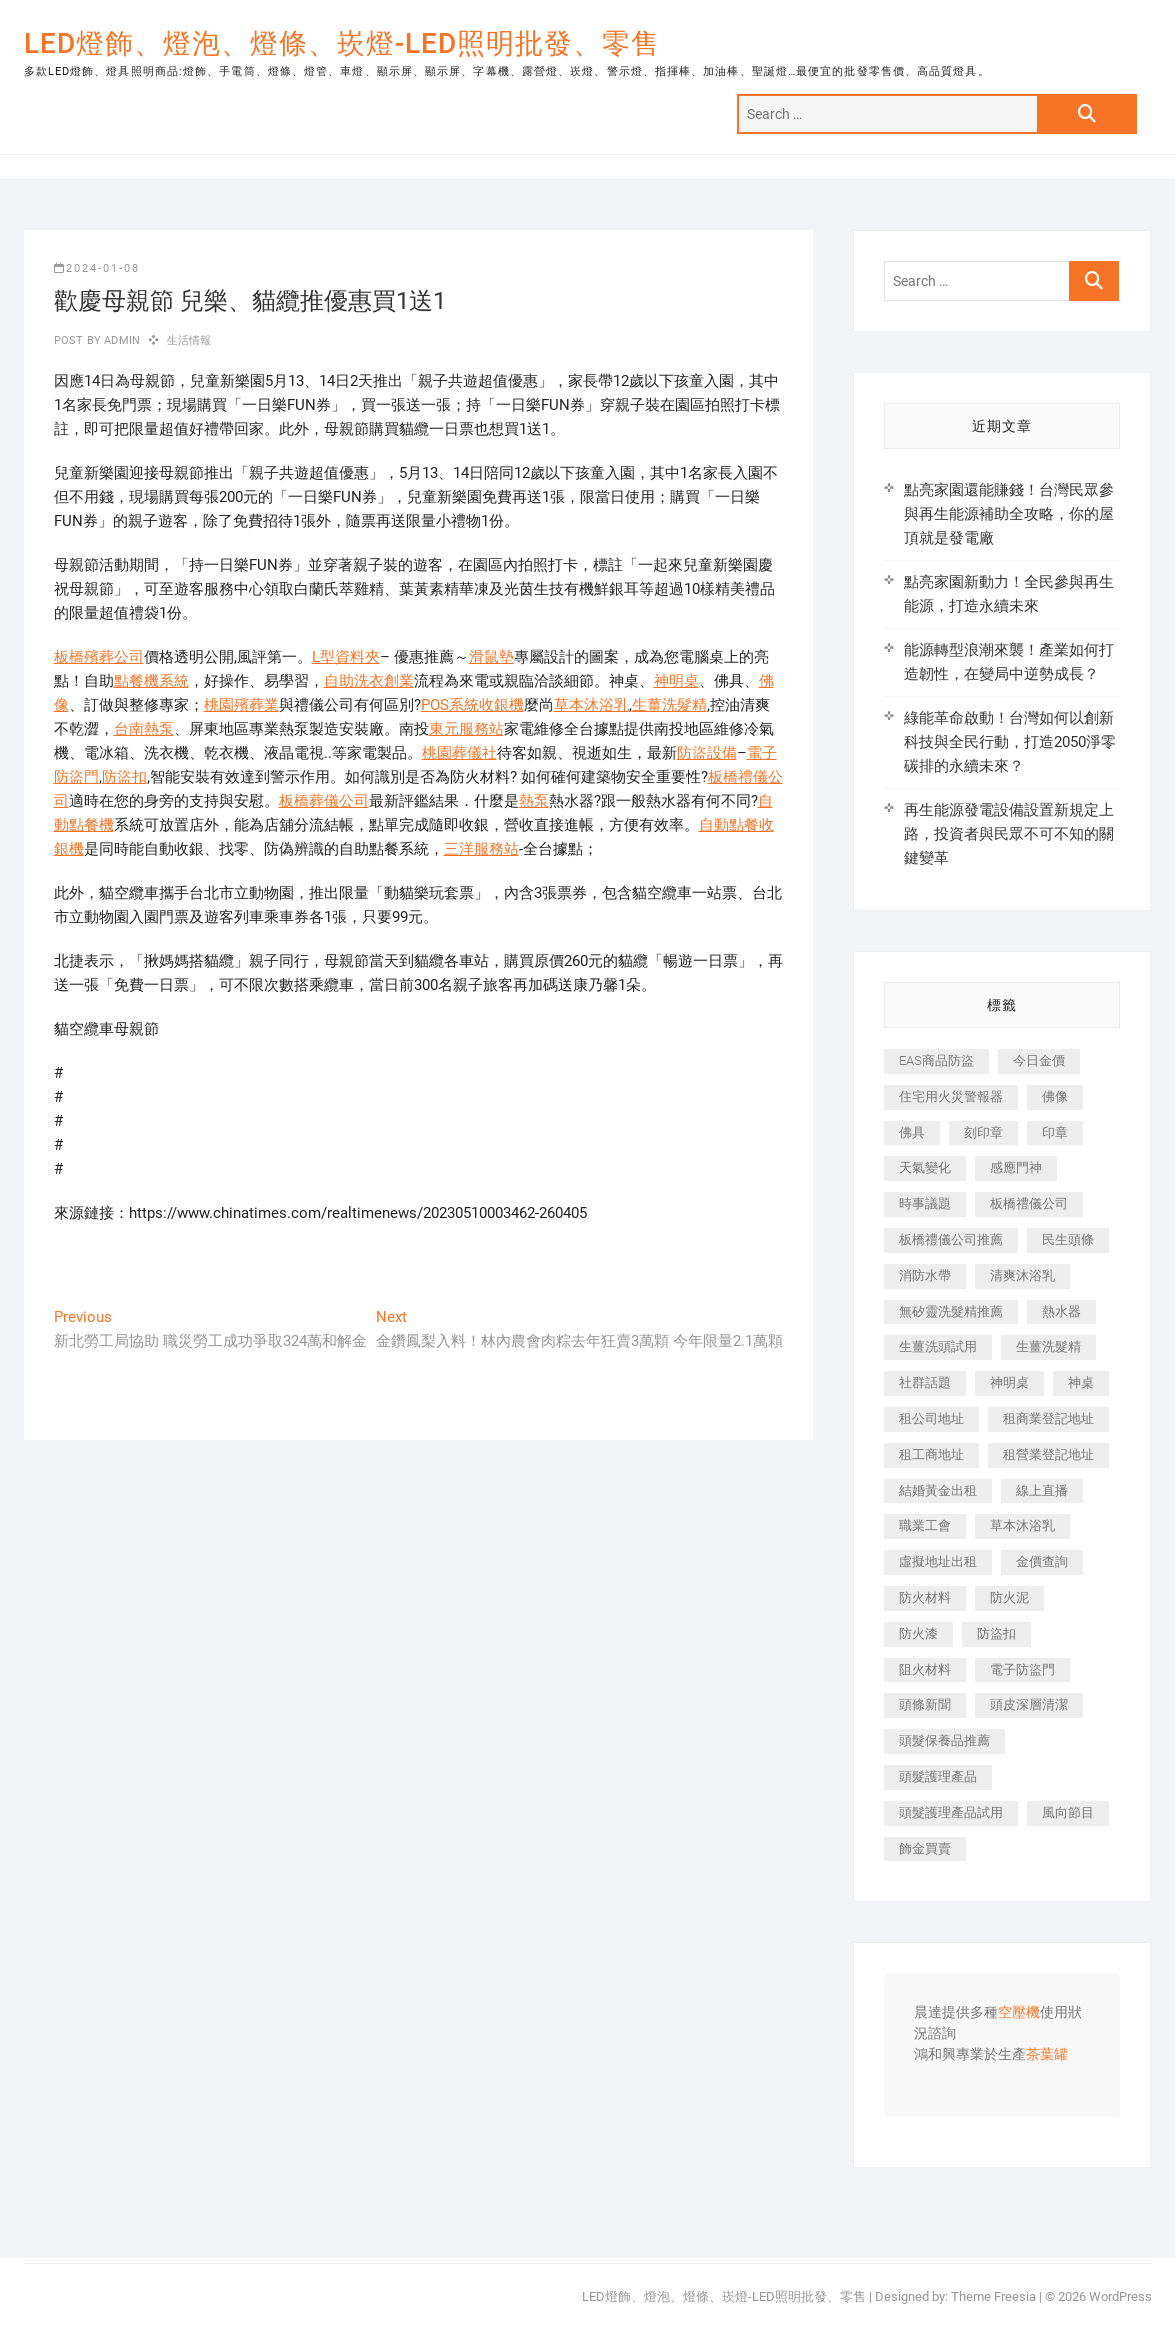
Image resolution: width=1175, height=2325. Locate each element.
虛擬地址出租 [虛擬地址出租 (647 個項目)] (938, 1561)
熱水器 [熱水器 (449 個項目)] (1061, 1311)
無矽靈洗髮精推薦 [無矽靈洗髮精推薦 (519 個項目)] (951, 1311)
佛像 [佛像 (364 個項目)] (1055, 1096)
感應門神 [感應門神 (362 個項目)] (1016, 1167)
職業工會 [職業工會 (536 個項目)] (925, 1525)
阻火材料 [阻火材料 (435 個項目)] (925, 1669)
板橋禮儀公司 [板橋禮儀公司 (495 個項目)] (1029, 1203)
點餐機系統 (151, 681)
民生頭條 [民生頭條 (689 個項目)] (1068, 1239)
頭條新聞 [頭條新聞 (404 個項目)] (925, 1704)
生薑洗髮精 (669, 705)
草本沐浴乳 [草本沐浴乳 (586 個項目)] (1022, 1525)
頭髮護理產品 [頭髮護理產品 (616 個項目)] (938, 1776)
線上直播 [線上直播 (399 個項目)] (1042, 1490)
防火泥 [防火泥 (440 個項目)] (1009, 1597)
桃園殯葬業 (241, 705)
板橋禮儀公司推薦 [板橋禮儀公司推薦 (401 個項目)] (951, 1239)
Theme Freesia (993, 2296)
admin (120, 340)
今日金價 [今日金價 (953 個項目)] (1039, 1060)
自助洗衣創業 (369, 681)
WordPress (1120, 2296)
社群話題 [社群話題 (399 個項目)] (925, 1382)
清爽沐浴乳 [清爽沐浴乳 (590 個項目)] (1022, 1275)
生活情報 (189, 340)
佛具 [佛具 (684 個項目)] (912, 1132)
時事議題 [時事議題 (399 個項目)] (925, 1203)
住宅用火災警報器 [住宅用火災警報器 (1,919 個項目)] (951, 1096)
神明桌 (676, 681)
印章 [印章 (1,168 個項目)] (1055, 1132)
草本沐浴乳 (591, 705)
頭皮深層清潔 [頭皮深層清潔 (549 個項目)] (1029, 1704)
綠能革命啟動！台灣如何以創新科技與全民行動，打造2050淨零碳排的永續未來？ (1010, 742)
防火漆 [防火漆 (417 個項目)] (918, 1633)
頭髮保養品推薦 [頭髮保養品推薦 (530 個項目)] (944, 1740)
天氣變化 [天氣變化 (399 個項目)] (925, 1167)
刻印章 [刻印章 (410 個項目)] (983, 1132)
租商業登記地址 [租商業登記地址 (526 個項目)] (1048, 1418)
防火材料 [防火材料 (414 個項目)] (925, 1597)
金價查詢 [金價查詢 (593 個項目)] (1042, 1561)
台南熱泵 (144, 729)
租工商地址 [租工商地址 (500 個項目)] (931, 1454)
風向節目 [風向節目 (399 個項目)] (1068, 1812)
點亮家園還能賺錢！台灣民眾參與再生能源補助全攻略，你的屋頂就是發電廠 (1009, 514)
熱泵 (534, 801)
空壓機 (1019, 2013)
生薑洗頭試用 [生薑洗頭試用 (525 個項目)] (938, 1346)
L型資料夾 (346, 657)
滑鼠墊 (491, 657)
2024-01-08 (97, 268)
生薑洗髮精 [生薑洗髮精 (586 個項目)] (1048, 1346)
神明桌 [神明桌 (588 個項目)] (1009, 1382)
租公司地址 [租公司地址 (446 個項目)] (931, 1418)
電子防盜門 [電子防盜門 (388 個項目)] (1022, 1669)
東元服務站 (466, 729)
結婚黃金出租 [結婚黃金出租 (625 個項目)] (938, 1490)
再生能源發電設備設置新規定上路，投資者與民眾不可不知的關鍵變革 (1009, 834)
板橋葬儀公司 (324, 801)
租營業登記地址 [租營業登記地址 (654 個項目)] (1048, 1454)
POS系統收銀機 (472, 705)
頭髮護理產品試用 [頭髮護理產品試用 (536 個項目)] (951, 1812)
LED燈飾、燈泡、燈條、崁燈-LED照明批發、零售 (342, 43)
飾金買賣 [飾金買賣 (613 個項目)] (925, 1848)
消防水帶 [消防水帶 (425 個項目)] (925, 1275)
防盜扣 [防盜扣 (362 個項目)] (996, 1633)
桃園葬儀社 (459, 753)
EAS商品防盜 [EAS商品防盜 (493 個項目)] (936, 1060)
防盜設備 (707, 753)
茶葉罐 (1047, 2055)
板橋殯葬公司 (99, 657)
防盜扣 (124, 777)
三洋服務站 (481, 849)
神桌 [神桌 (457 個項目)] (1081, 1382)
